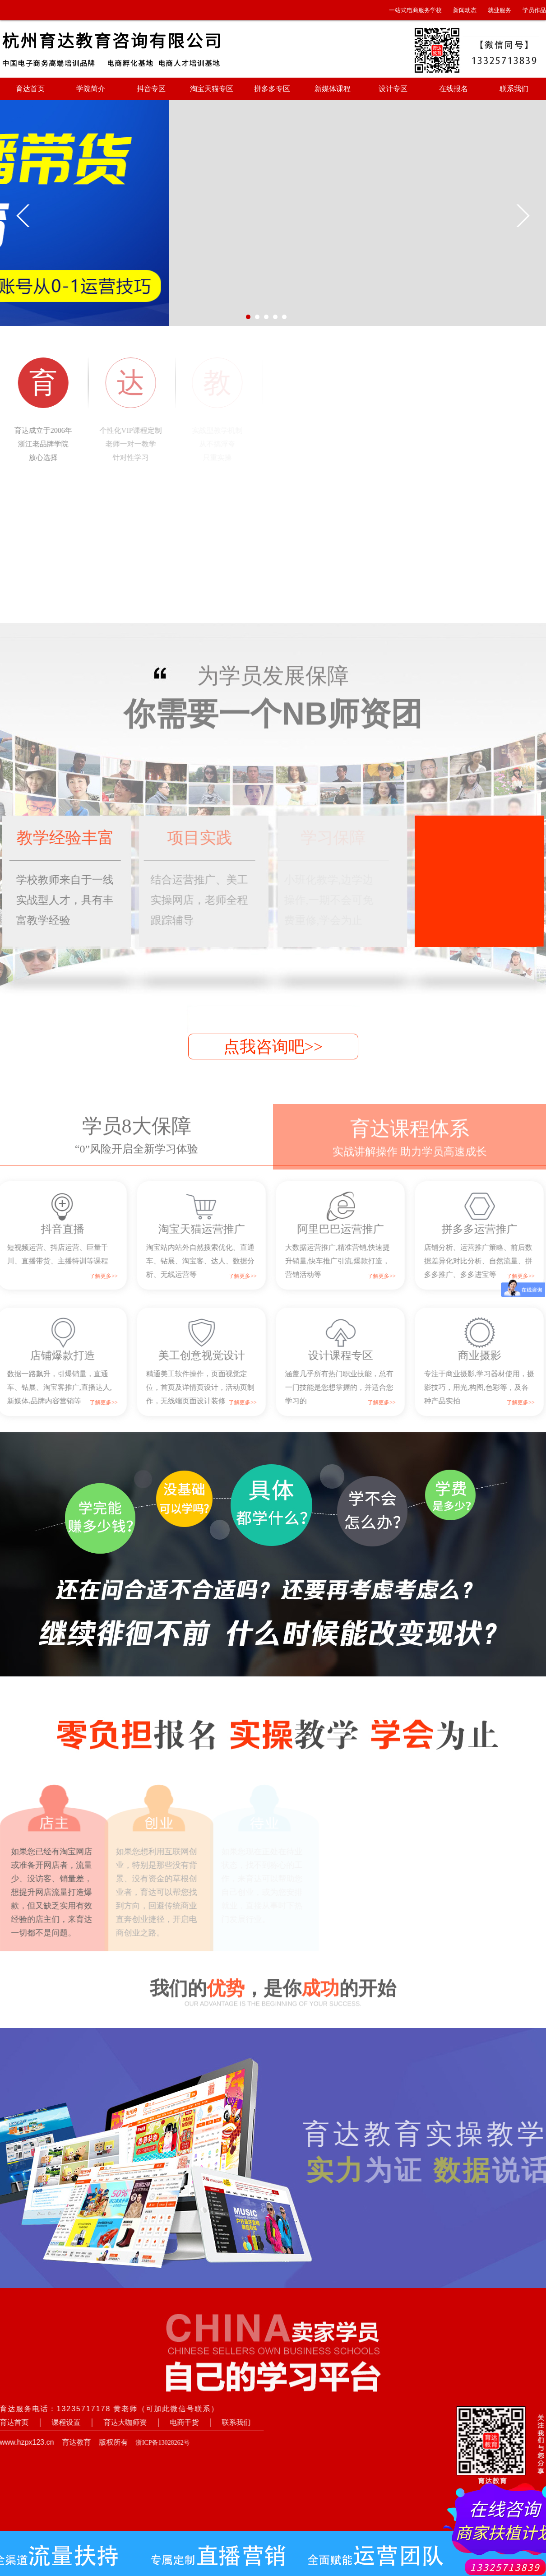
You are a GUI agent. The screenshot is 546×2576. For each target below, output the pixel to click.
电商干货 (175, 2422)
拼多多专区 (272, 89)
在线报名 (453, 89)
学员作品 (534, 10)
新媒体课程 (333, 89)
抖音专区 (151, 89)
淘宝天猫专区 (211, 89)
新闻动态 (465, 10)
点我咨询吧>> (273, 1047)
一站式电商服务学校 (415, 10)
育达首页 (30, 89)
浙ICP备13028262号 (154, 2442)
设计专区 (393, 89)
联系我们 (514, 89)
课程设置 (57, 2422)
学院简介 (90, 89)
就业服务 (499, 10)
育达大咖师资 (116, 2422)
